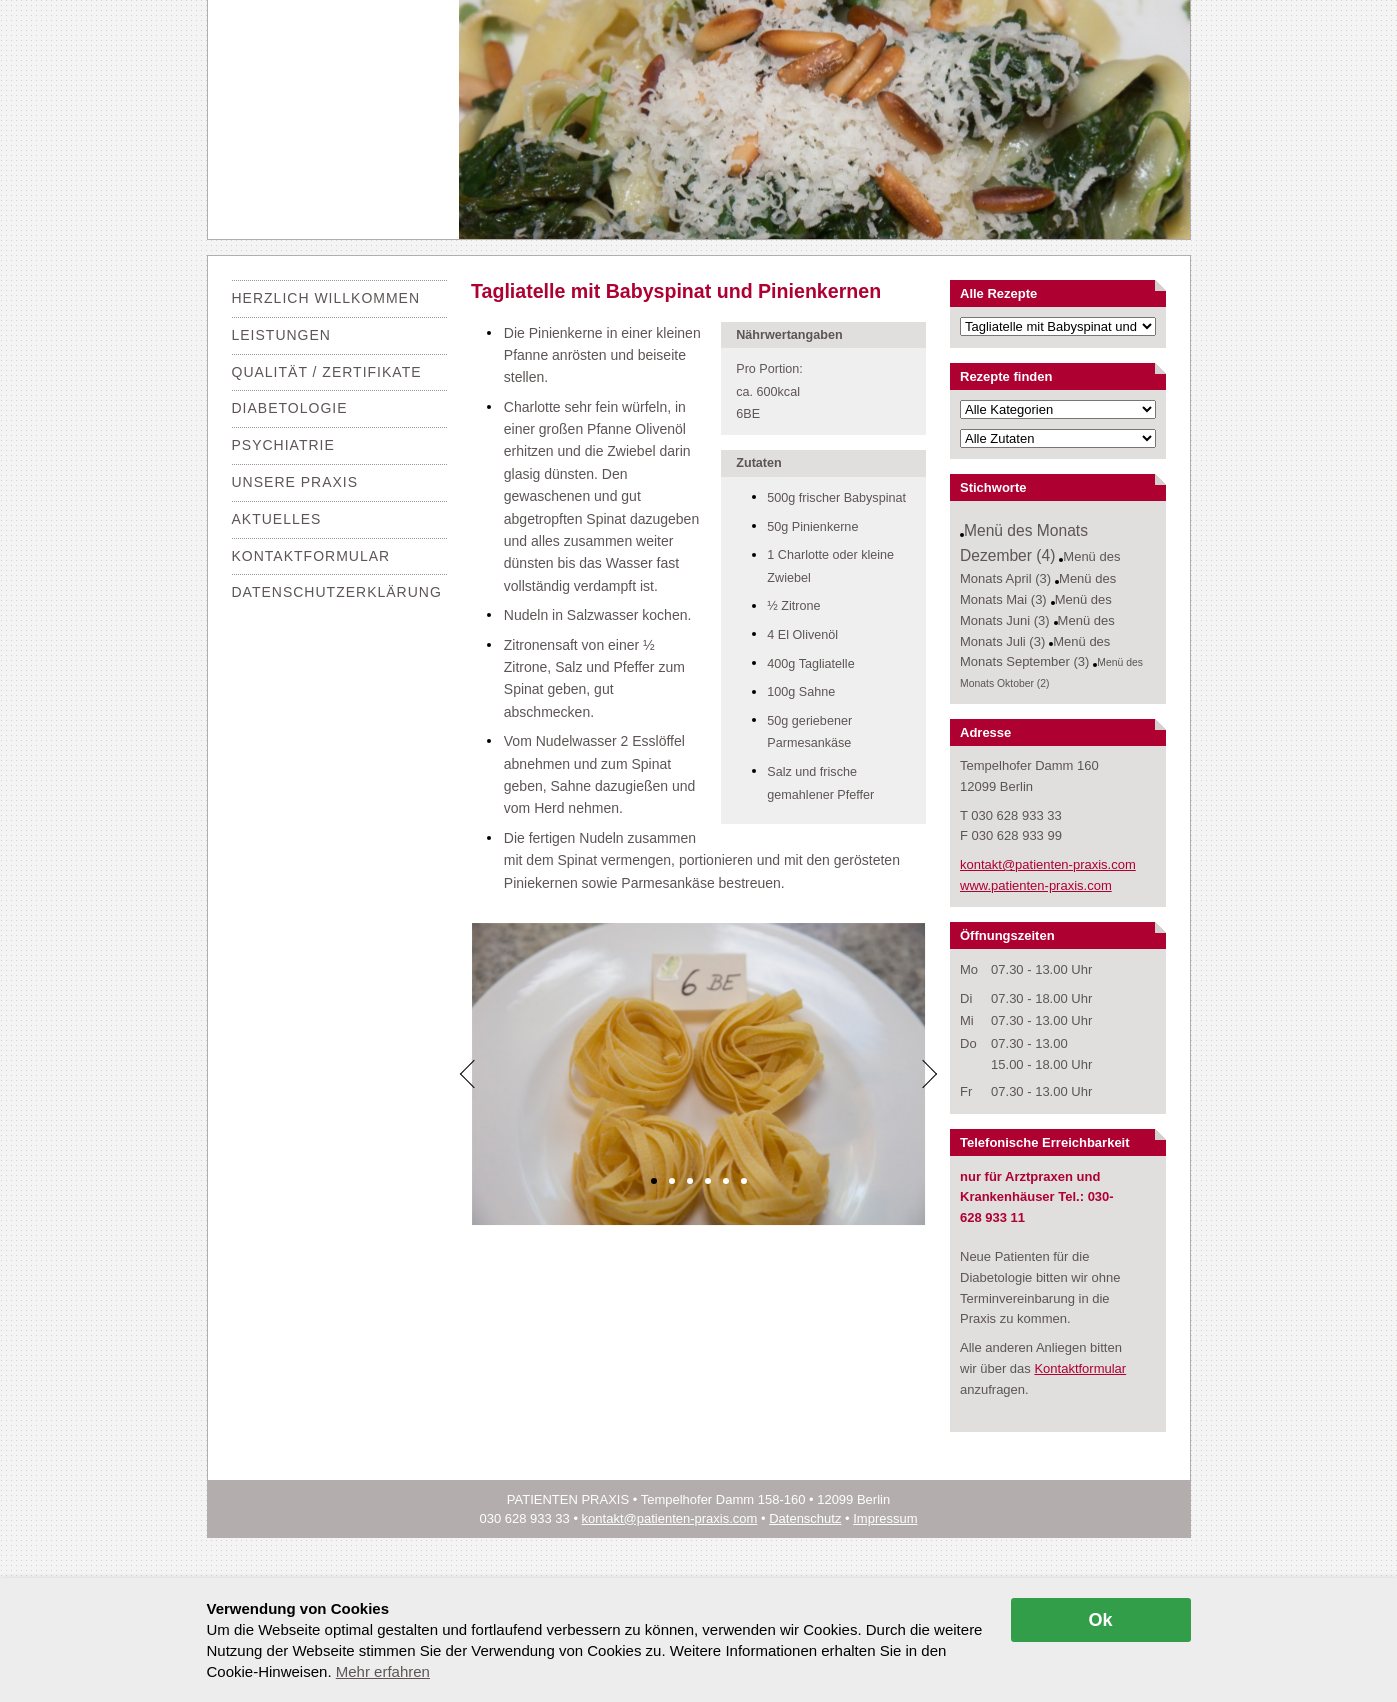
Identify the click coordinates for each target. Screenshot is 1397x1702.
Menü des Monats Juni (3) (1036, 610)
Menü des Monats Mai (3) (1038, 589)
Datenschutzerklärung (337, 592)
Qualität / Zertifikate (327, 372)
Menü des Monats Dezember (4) (1024, 543)
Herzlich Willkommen (326, 298)
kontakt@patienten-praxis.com (1048, 864)
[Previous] (469, 1074)
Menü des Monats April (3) (1040, 567)
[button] (654, 1181)
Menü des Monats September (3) (1035, 652)
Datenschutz (805, 1518)
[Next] (929, 1074)
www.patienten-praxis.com (1036, 885)
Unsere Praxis (295, 482)
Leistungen (281, 335)
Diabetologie (290, 408)
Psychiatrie (283, 445)
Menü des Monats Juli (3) (1037, 631)
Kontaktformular (311, 556)
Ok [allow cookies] (1100, 1620)
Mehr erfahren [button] (383, 1671)
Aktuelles (277, 519)
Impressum (885, 1518)
